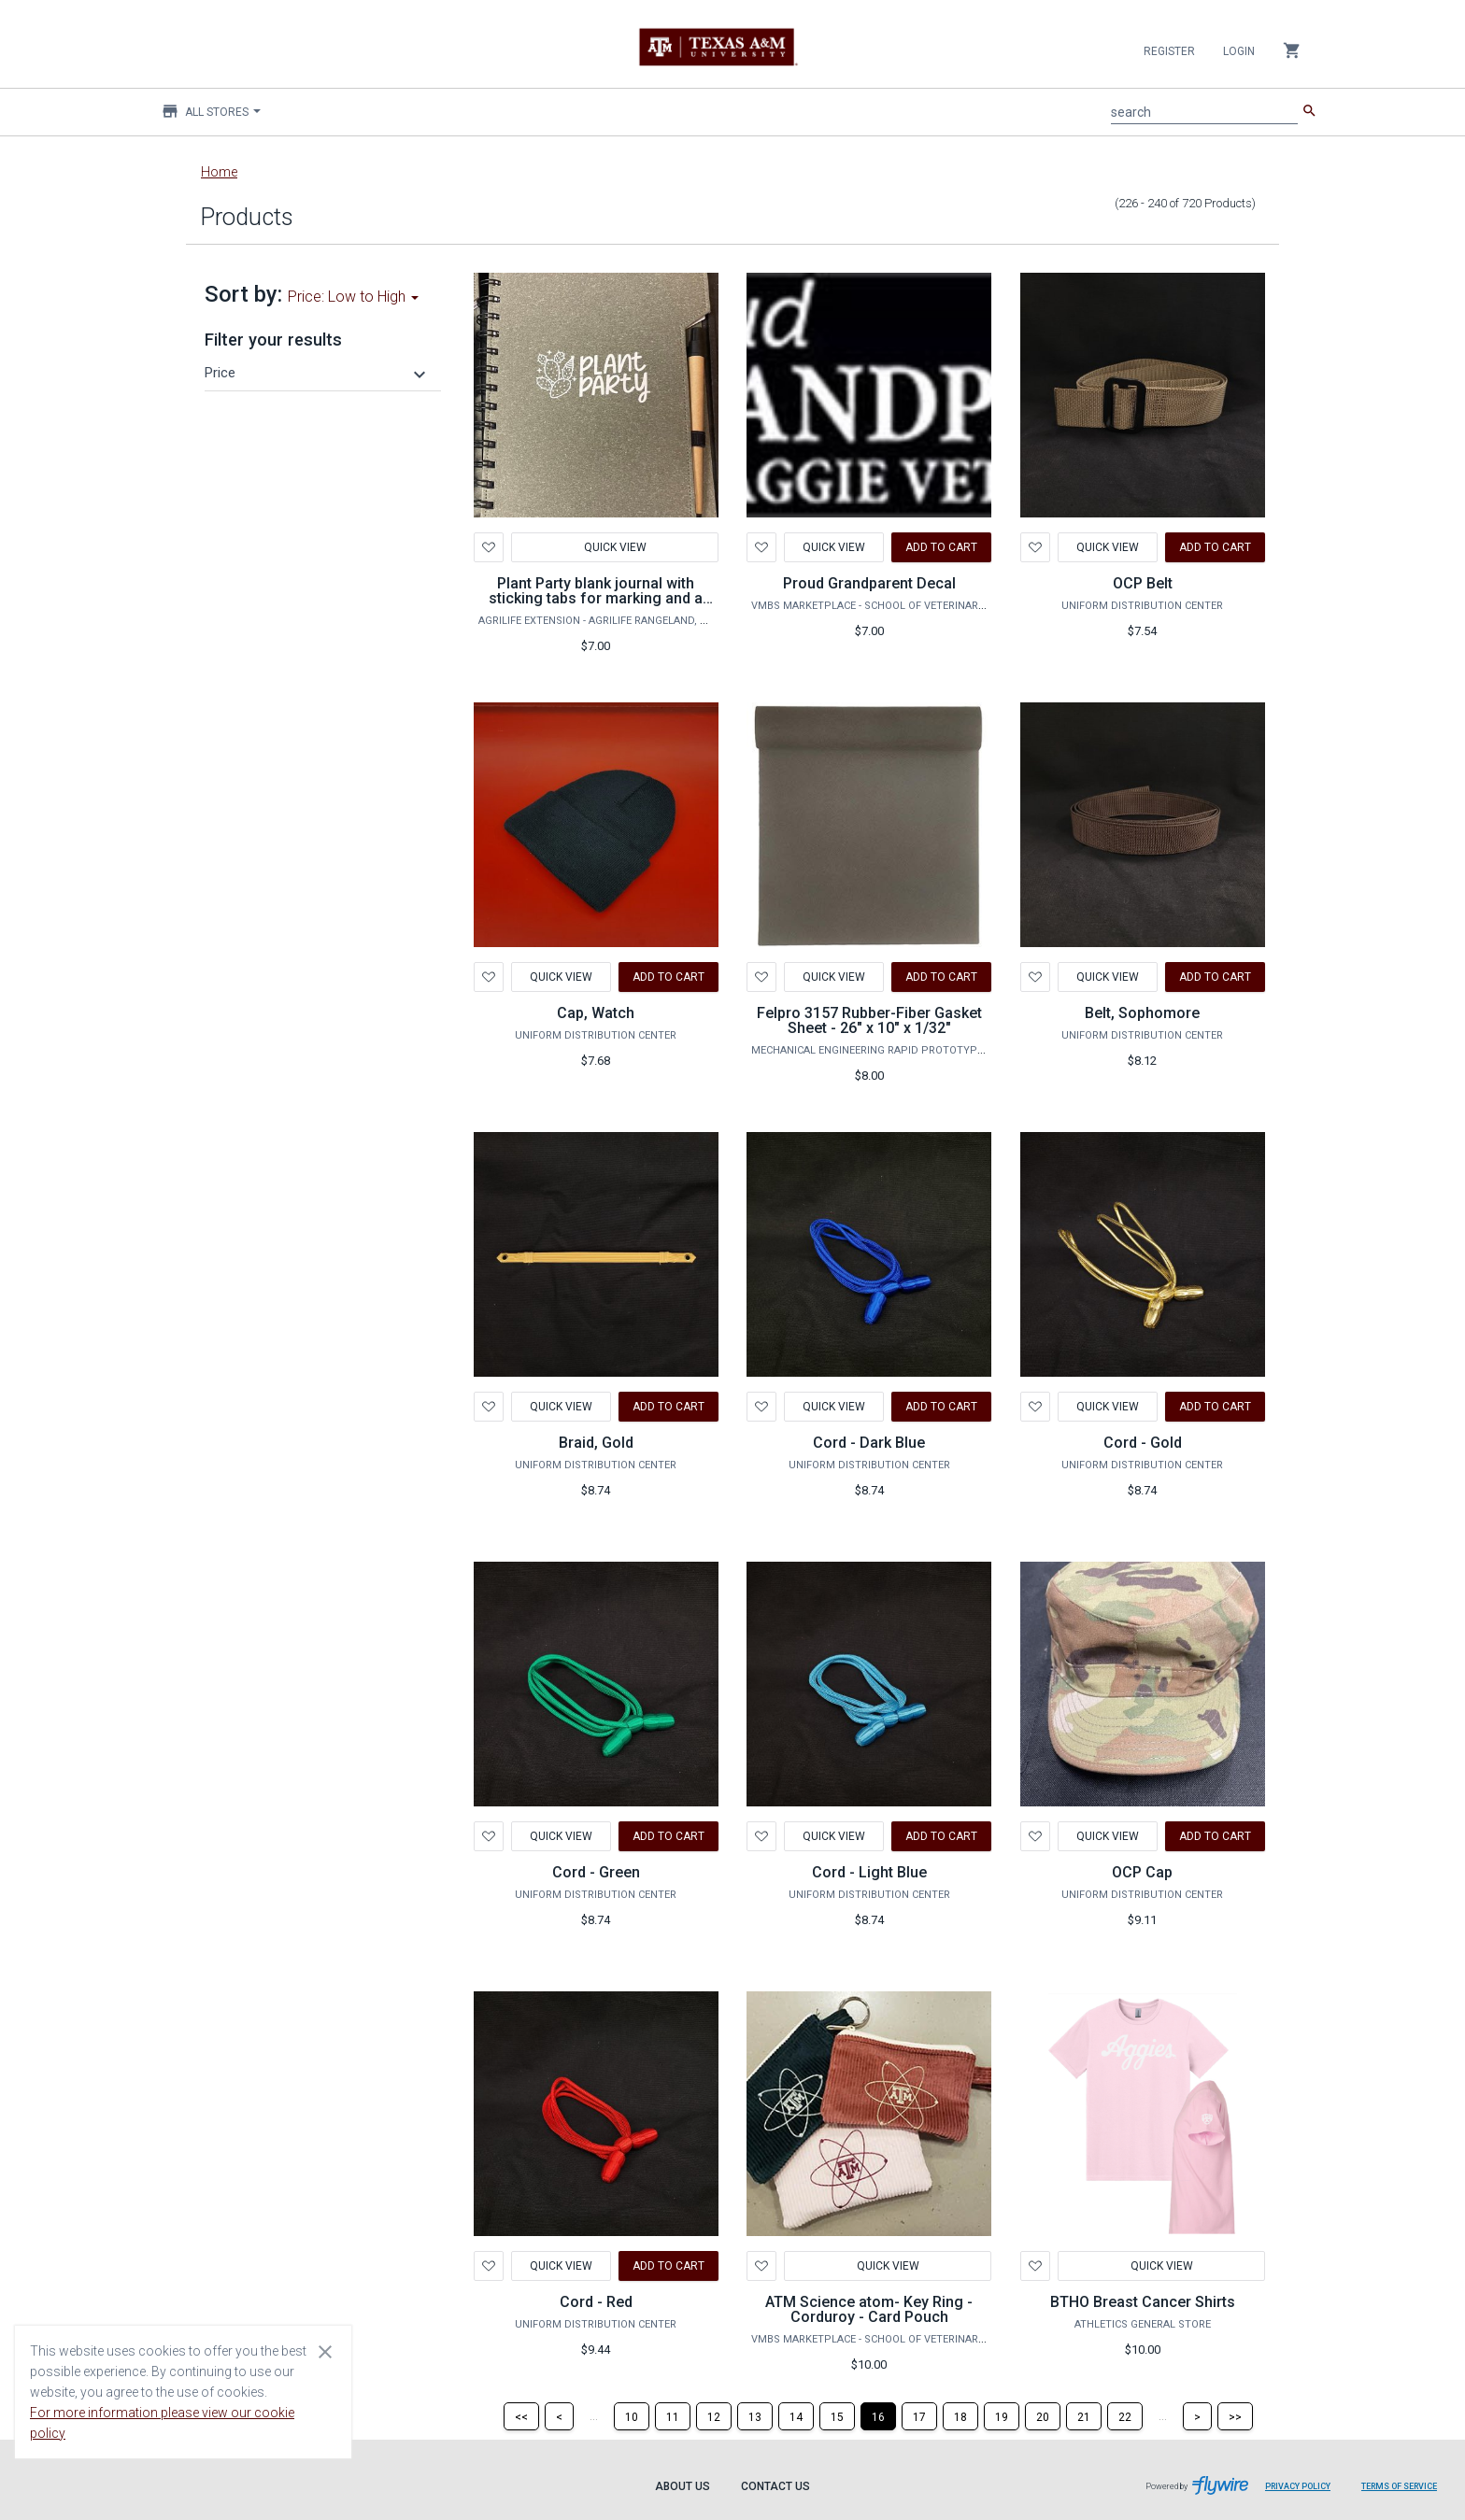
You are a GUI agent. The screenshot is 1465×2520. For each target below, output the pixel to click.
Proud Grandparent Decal (869, 583)
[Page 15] (837, 2416)
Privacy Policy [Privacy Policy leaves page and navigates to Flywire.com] (1297, 2486)
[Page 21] (1084, 2416)
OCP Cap (1142, 1872)
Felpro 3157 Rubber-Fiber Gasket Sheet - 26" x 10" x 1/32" (869, 1020)
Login (1239, 51)
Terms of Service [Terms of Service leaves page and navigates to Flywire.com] (1399, 2486)
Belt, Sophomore (1142, 1013)
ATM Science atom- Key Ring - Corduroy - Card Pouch (869, 2309)
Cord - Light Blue (869, 1872)
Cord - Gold (1142, 1442)
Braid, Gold (596, 1442)
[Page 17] (919, 2416)
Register (1169, 51)
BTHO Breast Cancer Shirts (1142, 2302)
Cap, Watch (595, 1013)
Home (219, 171)
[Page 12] (714, 2416)
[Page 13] (755, 2416)
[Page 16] (878, 2416)
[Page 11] (672, 2416)
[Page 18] (960, 2416)
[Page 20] (1042, 2416)
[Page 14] (796, 2416)
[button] (318, 372)
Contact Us (775, 2486)
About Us (682, 2486)
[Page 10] (631, 2416)
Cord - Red (596, 2302)
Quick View (614, 547)
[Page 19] (1001, 2416)
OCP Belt (1143, 583)
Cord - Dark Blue (869, 1442)
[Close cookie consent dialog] (325, 2350)
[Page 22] (1125, 2416)
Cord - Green (596, 1872)
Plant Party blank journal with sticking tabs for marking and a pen (596, 598)
